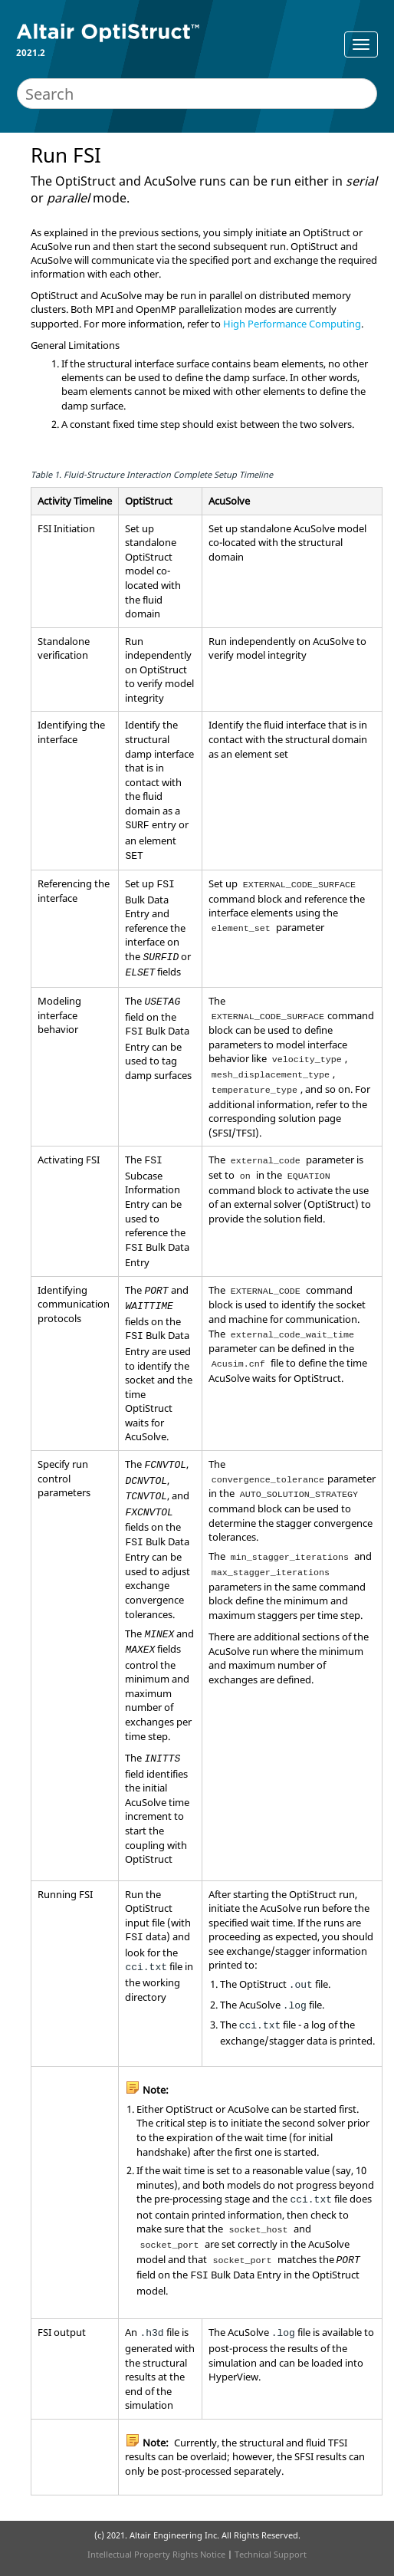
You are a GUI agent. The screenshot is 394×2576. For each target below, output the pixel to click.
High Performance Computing (292, 324)
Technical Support (271, 2554)
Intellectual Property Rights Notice (156, 2554)
